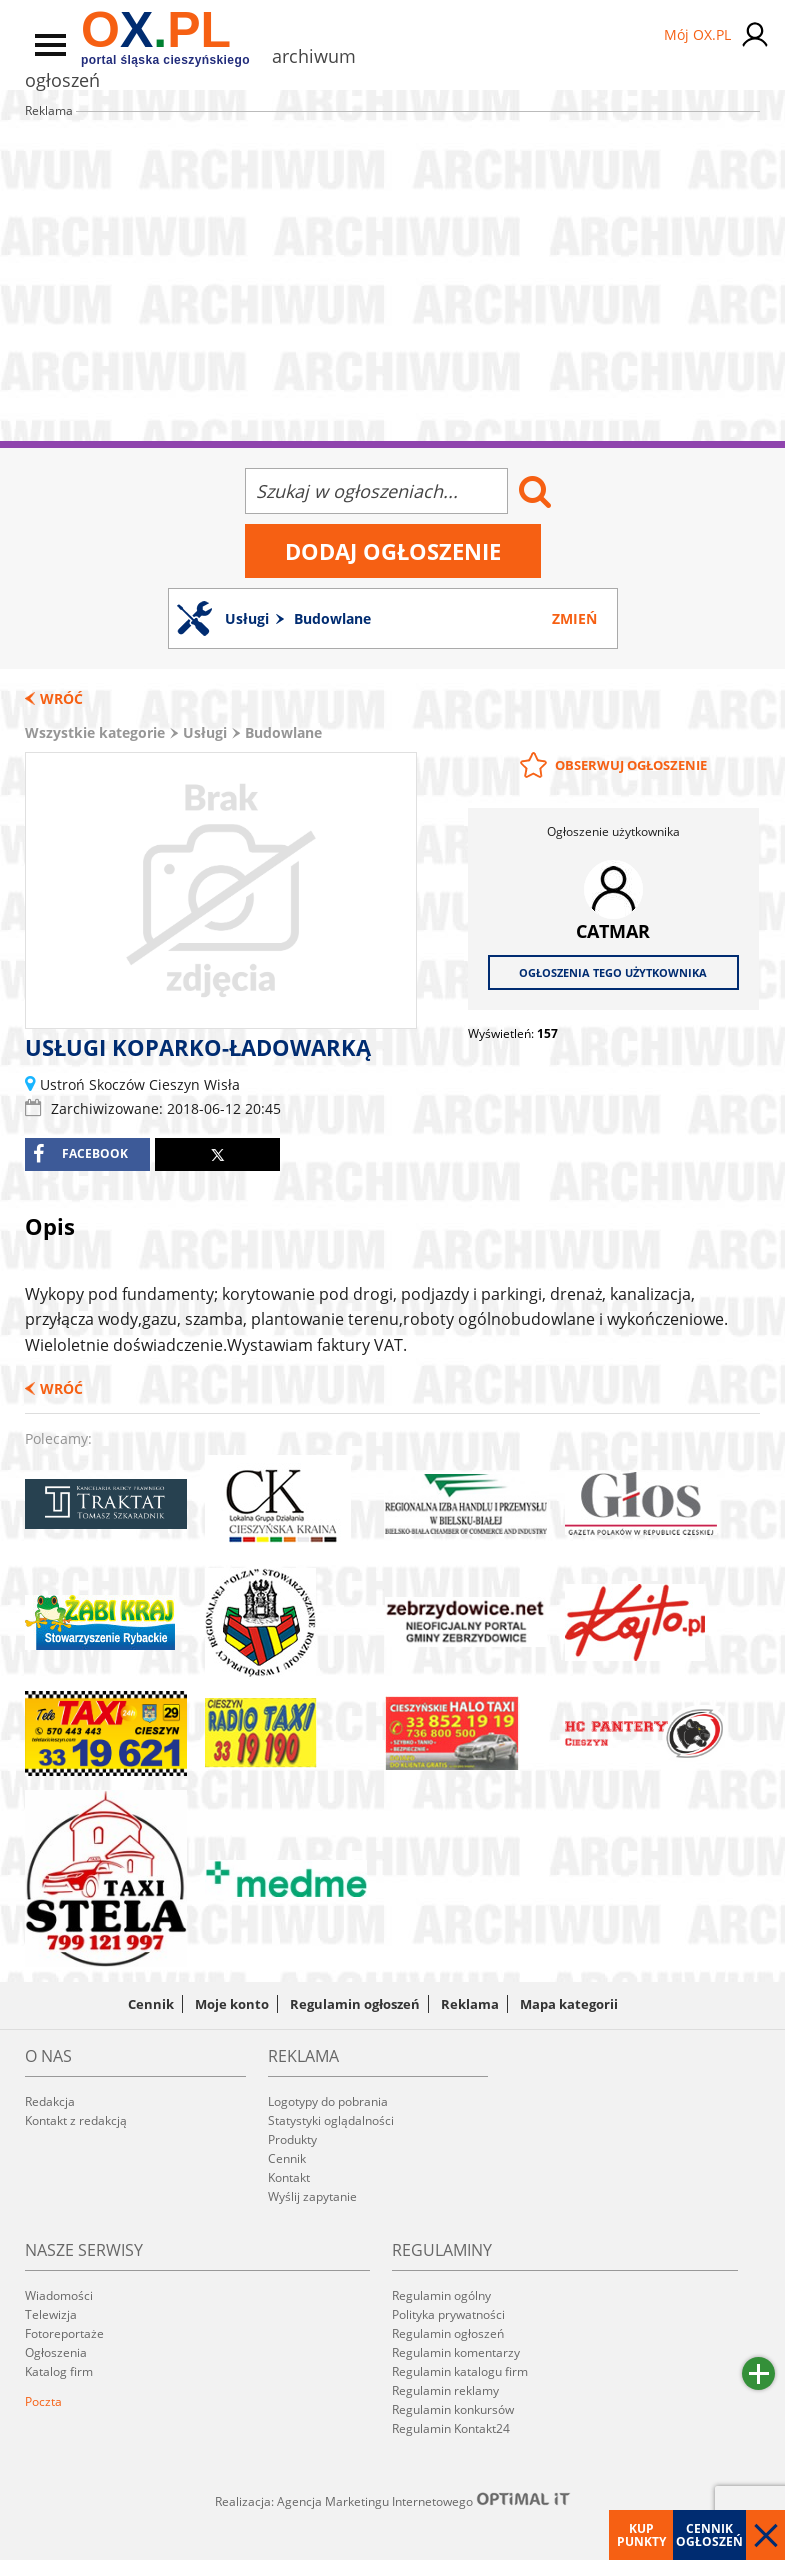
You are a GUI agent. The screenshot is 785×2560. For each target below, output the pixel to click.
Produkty (292, 2139)
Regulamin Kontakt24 (451, 2428)
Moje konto (232, 2004)
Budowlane (283, 732)
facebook (80, 1154)
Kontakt (289, 2177)
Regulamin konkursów (453, 2409)
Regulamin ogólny (441, 2295)
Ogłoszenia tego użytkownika (613, 972)
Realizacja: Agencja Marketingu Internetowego (393, 2501)
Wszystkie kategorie (95, 732)
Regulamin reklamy (445, 2390)
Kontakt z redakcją (76, 2120)
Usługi (205, 732)
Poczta (43, 2401)
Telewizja (51, 2314)
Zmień (574, 618)
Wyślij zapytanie (312, 2196)
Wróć (61, 698)
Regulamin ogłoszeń (355, 2004)
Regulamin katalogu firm (460, 2371)
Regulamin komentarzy (456, 2352)
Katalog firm (59, 2371)
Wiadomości (59, 2295)
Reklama (470, 2004)
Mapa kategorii (569, 2004)
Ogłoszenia (56, 2352)
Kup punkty (641, 2535)
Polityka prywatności (448, 2314)
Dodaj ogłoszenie (393, 551)
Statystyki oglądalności (331, 2120)
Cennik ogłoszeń (709, 2535)
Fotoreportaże (64, 2333)
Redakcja (50, 2101)
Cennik (151, 2004)
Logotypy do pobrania (328, 2101)
